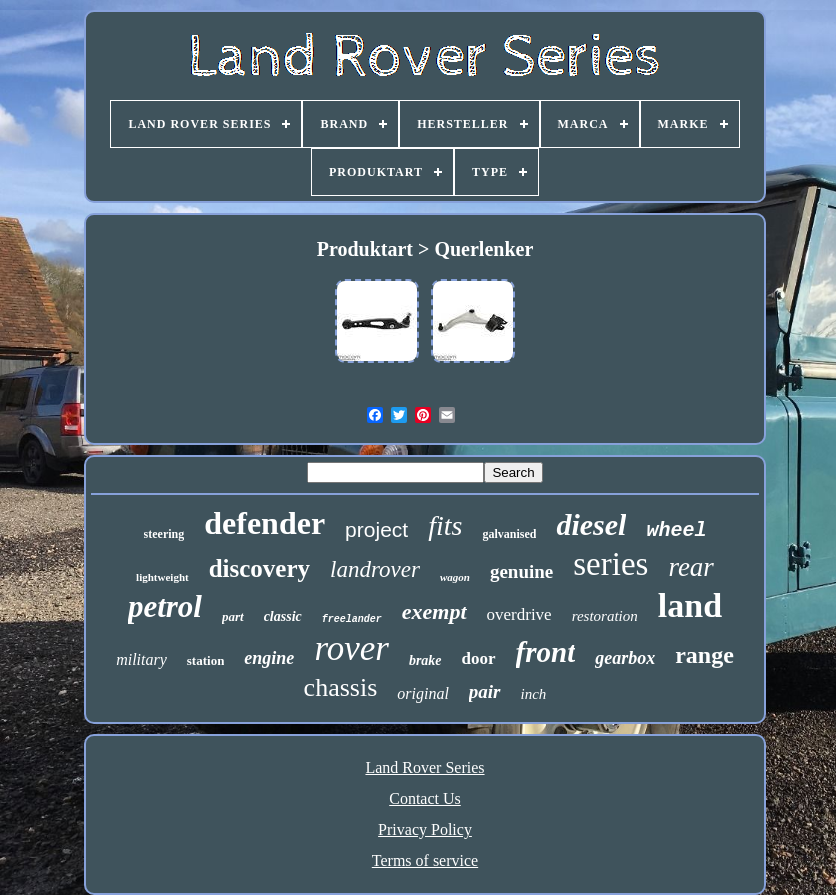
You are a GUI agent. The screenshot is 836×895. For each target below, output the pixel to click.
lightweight (162, 577)
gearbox (625, 658)
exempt (434, 611)
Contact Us (425, 798)
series (610, 564)
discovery (259, 568)
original (423, 693)
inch (534, 694)
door (479, 658)
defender (264, 523)
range (704, 655)
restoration (605, 616)
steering (164, 534)
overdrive (519, 614)
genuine (521, 571)
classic (283, 616)
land (690, 605)
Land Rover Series (424, 767)
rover (351, 648)
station (206, 660)
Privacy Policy (425, 829)
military (141, 659)
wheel (676, 530)
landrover (375, 569)
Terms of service (425, 860)
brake (425, 660)
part (233, 616)
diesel (591, 524)
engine (269, 658)
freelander (352, 619)
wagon (455, 577)
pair (485, 691)
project (376, 529)
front (546, 652)
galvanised (509, 534)
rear (691, 567)
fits (445, 525)
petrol (165, 606)
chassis (341, 687)
